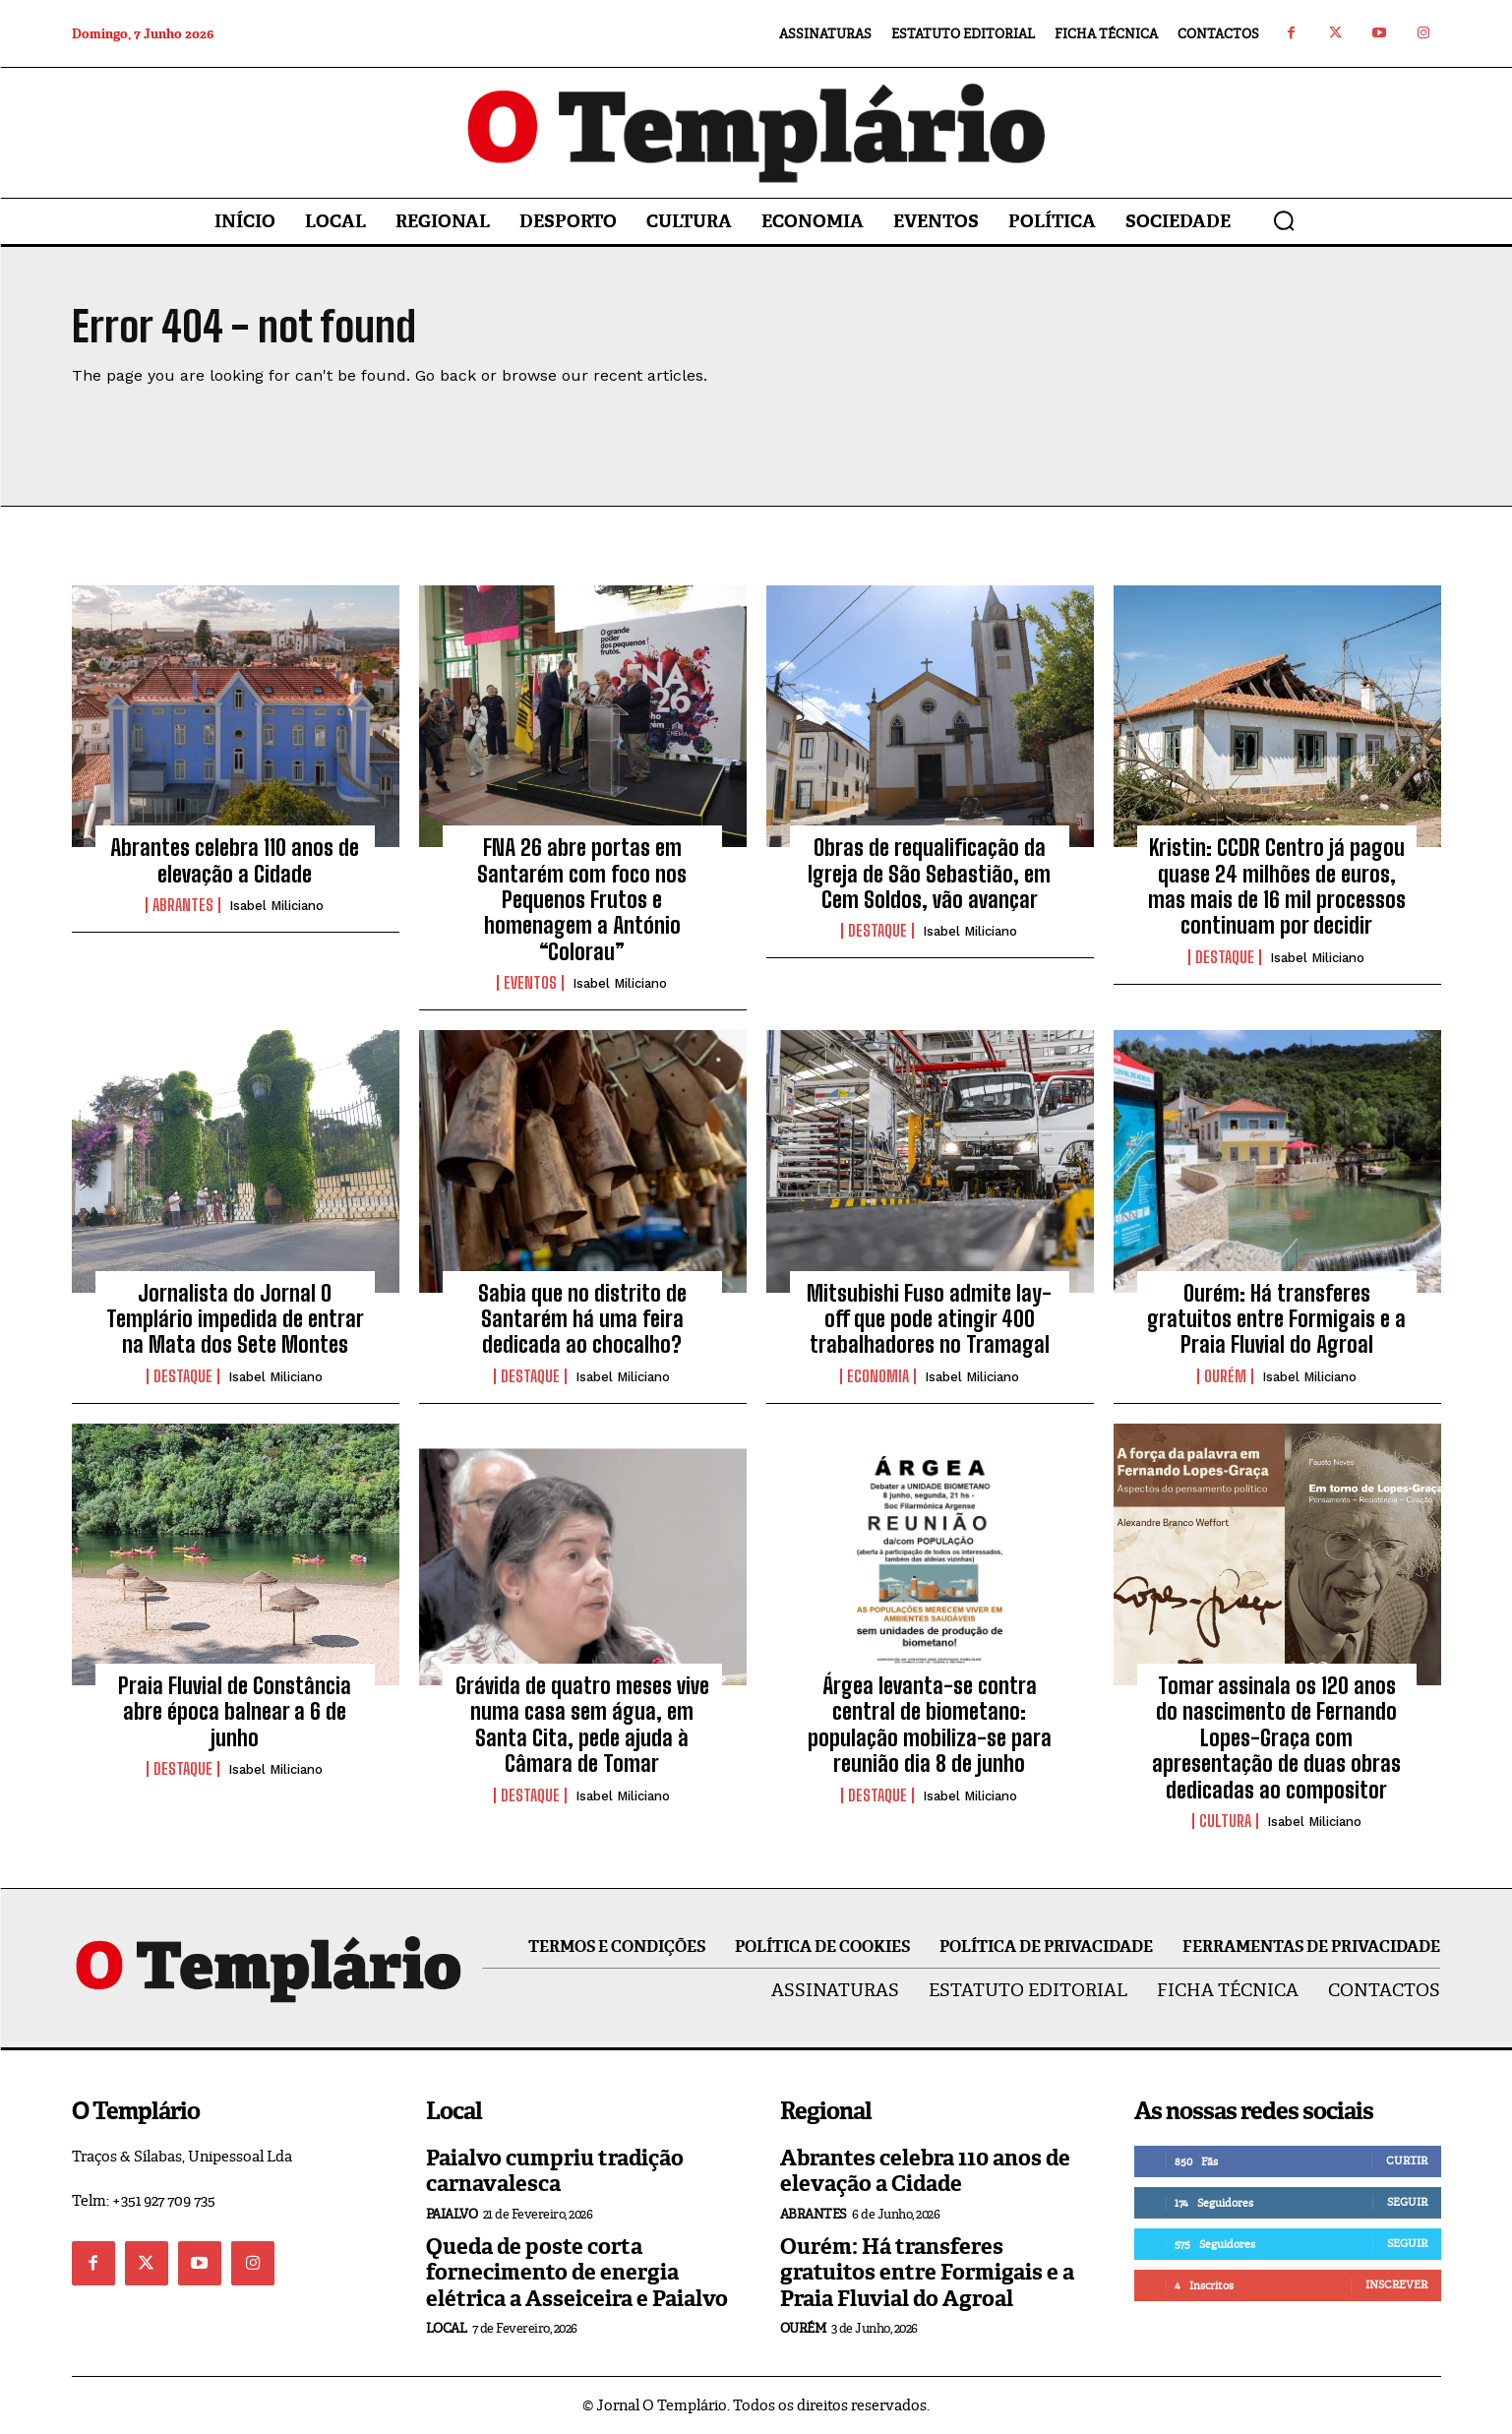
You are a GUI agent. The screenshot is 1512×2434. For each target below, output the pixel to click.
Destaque (877, 931)
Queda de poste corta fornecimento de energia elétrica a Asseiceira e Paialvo (577, 2272)
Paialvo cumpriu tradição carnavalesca (555, 2171)
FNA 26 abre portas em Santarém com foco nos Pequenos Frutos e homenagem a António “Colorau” (582, 899)
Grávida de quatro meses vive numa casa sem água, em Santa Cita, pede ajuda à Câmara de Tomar (582, 1725)
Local (446, 2328)
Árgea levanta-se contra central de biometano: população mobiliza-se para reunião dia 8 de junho (930, 1725)
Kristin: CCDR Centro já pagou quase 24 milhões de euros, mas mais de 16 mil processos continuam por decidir (1277, 886)
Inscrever (1396, 2284)
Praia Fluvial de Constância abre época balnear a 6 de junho (234, 1712)
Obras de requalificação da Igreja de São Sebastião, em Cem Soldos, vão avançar (929, 873)
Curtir (1406, 2160)
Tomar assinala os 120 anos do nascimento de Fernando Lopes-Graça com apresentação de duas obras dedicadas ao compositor (1276, 1738)
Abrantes (182, 905)
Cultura (1225, 1821)
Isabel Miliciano (276, 905)
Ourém (1225, 1376)
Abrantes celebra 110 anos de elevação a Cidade (234, 860)
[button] (1283, 220)
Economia (878, 1376)
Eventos (530, 983)
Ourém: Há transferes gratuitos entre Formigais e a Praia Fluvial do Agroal (1276, 1319)
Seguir (1407, 2202)
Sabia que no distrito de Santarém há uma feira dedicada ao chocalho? (582, 1319)
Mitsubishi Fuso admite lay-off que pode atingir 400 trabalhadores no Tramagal (929, 1319)
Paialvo (452, 2214)
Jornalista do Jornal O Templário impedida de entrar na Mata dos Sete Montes (235, 1319)
